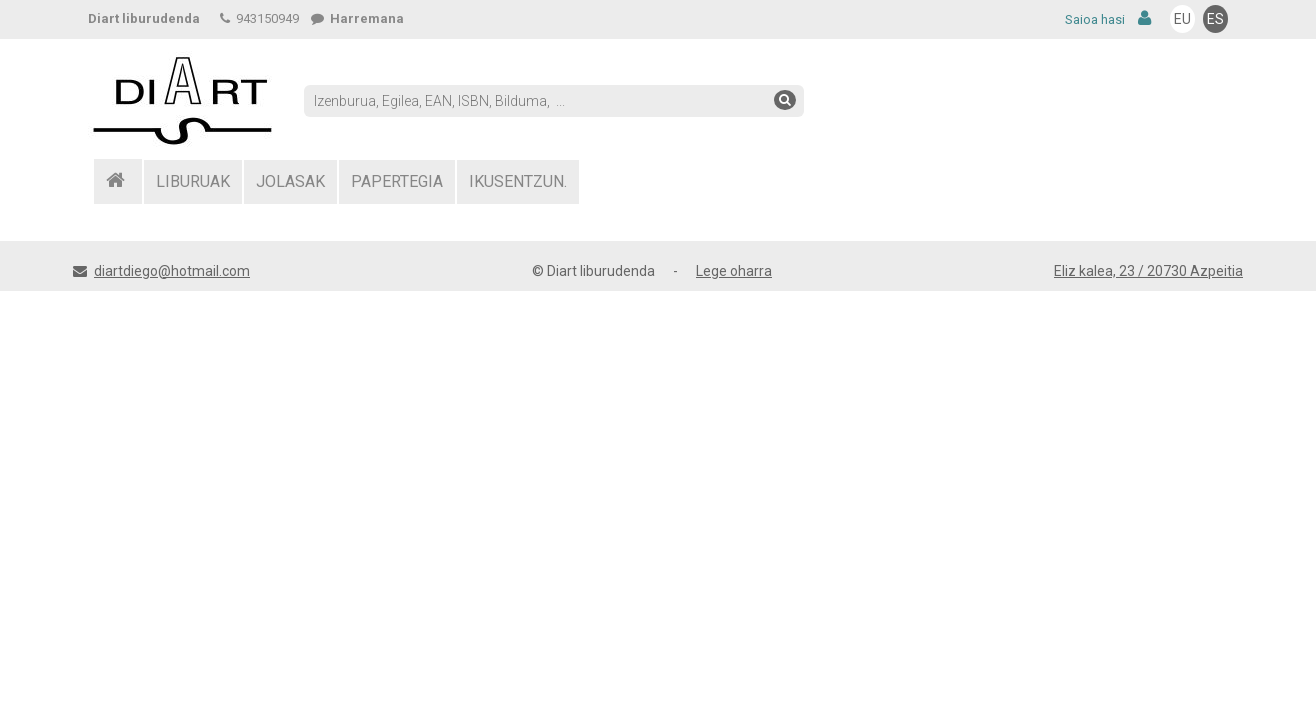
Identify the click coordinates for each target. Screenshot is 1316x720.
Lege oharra (734, 271)
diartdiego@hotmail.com (172, 271)
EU (1182, 19)
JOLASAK (290, 181)
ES (1215, 19)
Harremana (357, 18)
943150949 (259, 18)
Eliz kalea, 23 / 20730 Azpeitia (1148, 271)
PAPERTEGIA (397, 181)
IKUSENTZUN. (518, 181)
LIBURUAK (193, 181)
